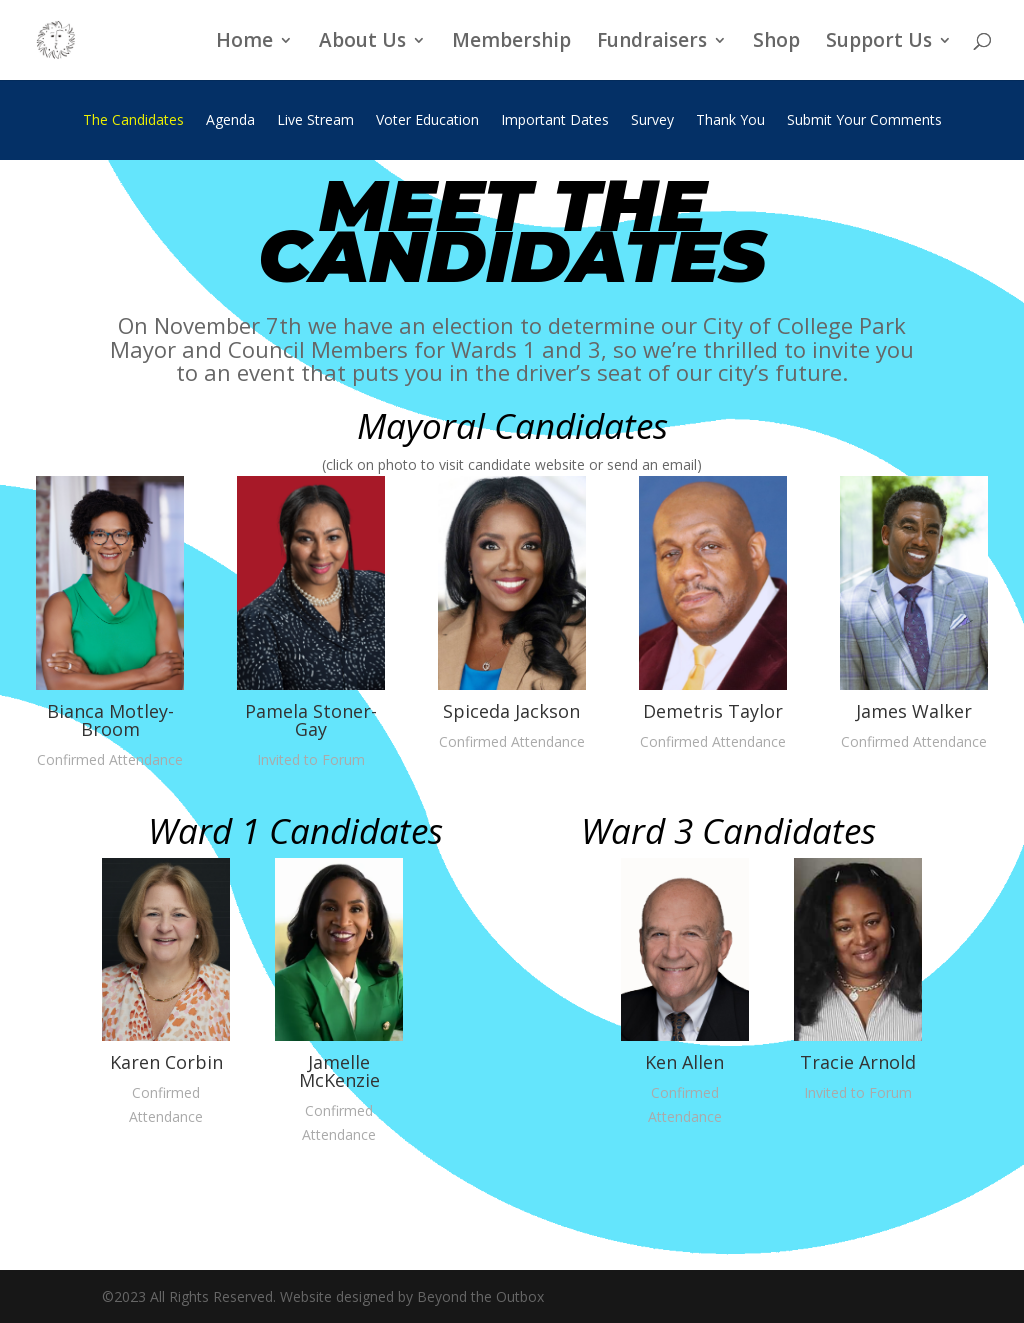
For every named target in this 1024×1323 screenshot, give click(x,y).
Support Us (879, 43)
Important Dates (555, 121)
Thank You (730, 121)
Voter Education (427, 121)
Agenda (230, 121)
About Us (362, 43)
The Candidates (133, 121)
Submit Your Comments (864, 121)
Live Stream (315, 121)
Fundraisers (652, 43)
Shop (776, 43)
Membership (511, 43)
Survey (652, 121)
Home (244, 43)
